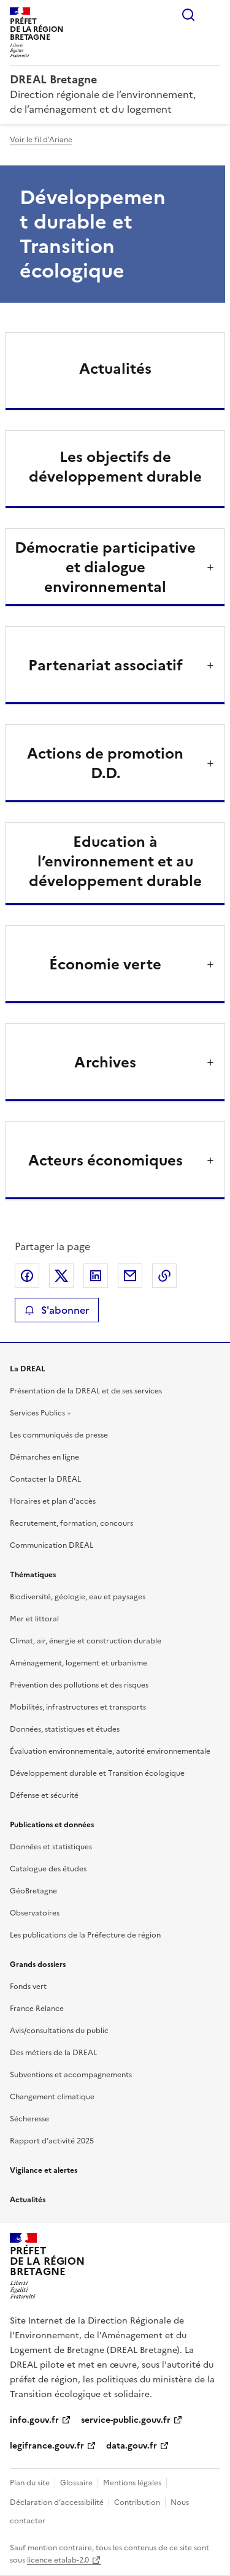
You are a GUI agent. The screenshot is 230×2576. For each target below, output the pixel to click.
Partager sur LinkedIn (95, 1275)
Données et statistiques (51, 1846)
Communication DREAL (51, 1545)
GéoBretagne (33, 1890)
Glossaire (76, 2482)
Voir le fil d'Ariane (41, 139)
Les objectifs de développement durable (115, 467)
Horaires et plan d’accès (53, 1501)
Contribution (137, 2502)
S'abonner (57, 1310)
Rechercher (188, 14)
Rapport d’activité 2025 (52, 2140)
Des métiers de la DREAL (53, 2052)
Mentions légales (132, 2482)
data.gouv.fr (131, 2445)
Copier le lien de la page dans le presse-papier (164, 1275)
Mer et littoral (34, 1618)
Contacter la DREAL (45, 1479)
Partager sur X (61, 1275)
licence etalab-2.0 (58, 2560)
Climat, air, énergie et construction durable (85, 1640)
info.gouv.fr (34, 2420)
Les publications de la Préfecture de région (85, 1935)
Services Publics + (40, 1413)
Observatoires (34, 1913)
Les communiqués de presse (59, 1435)
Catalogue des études (48, 1868)
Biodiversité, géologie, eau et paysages (77, 1596)
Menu (213, 14)
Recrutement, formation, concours (71, 1523)
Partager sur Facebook (27, 1275)
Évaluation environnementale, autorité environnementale (110, 1751)
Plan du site (30, 2482)
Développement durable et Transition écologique (97, 1773)
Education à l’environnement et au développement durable (115, 861)
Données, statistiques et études (65, 1729)
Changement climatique (52, 2096)
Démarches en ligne (44, 1457)
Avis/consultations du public (59, 2030)
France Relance (37, 2008)
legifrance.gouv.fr (47, 2445)
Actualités (115, 369)
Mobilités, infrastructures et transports (78, 1707)
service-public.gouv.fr (126, 2420)
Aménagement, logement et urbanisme (78, 1663)
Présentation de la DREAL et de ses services (86, 1390)
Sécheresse (29, 2118)
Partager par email (130, 1275)
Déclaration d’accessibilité (57, 2502)
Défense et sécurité (44, 1795)
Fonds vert (28, 1986)
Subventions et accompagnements (71, 2074)
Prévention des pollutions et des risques (79, 1685)
